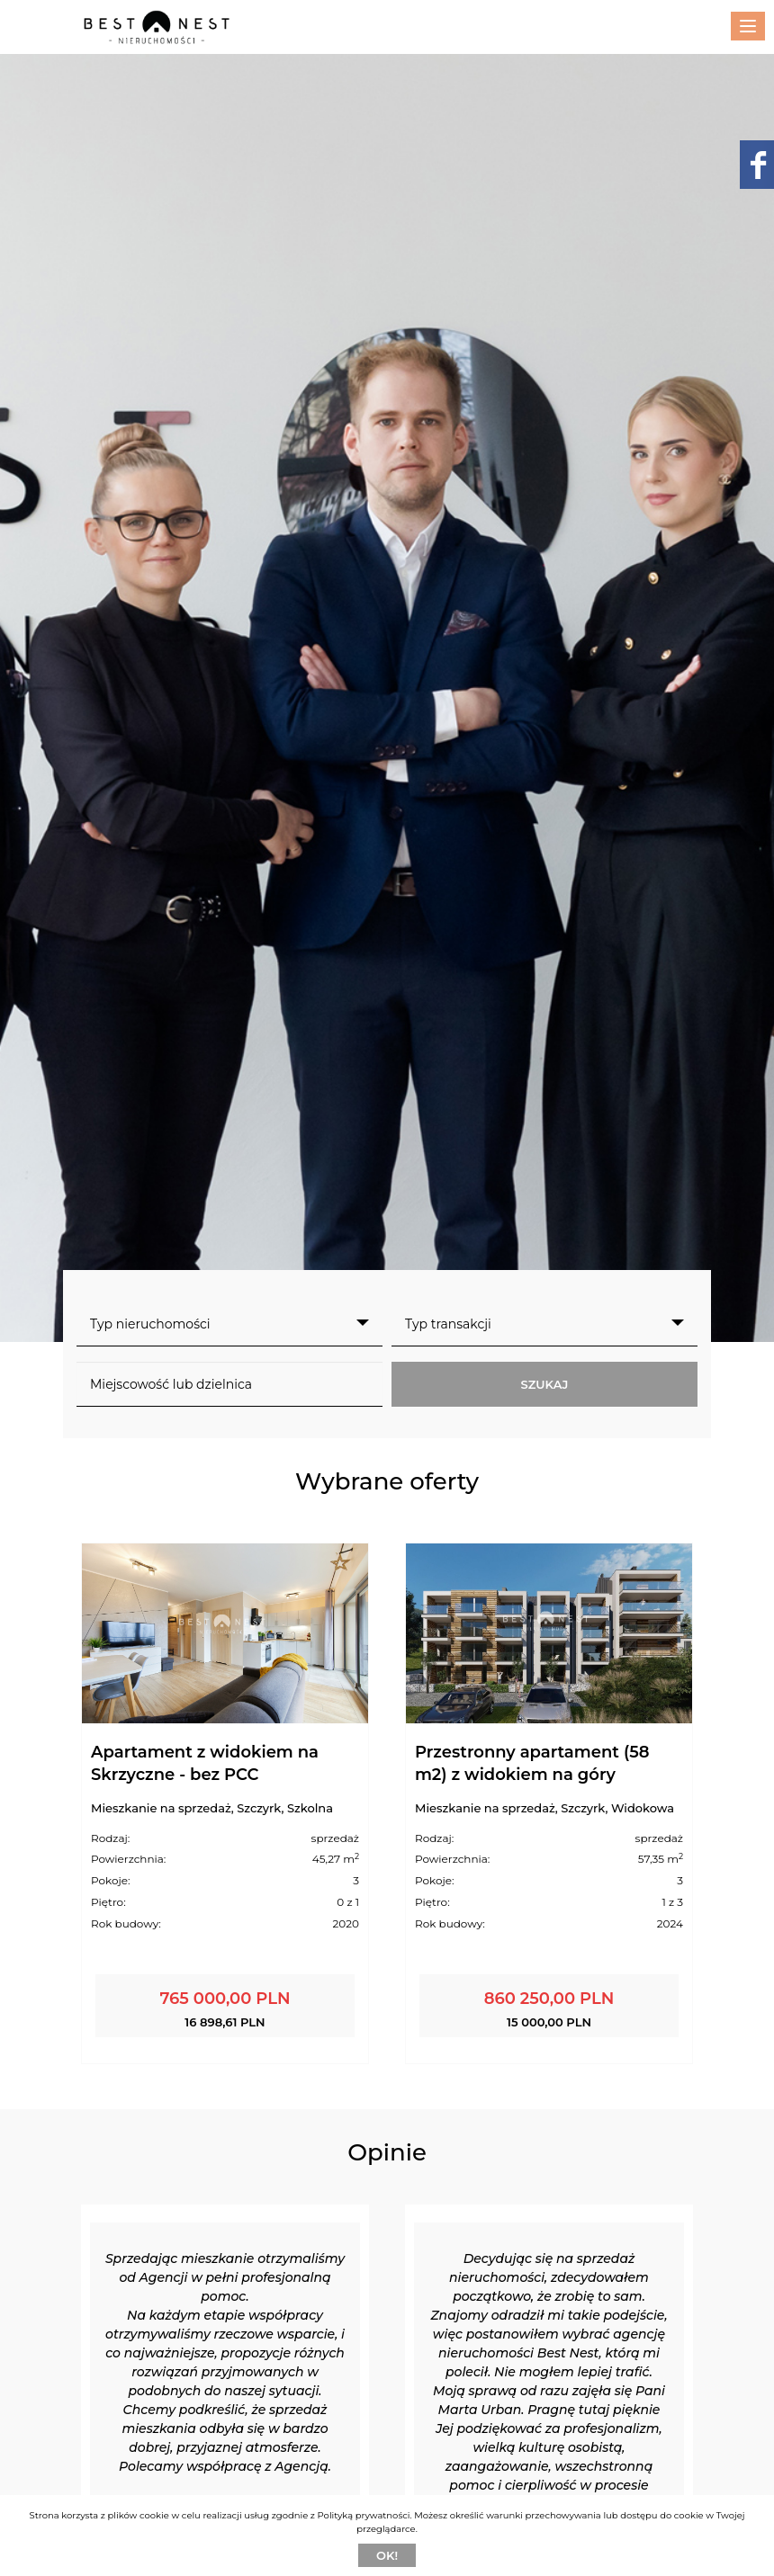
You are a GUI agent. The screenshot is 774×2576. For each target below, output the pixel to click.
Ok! (387, 2555)
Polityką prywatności (364, 2515)
